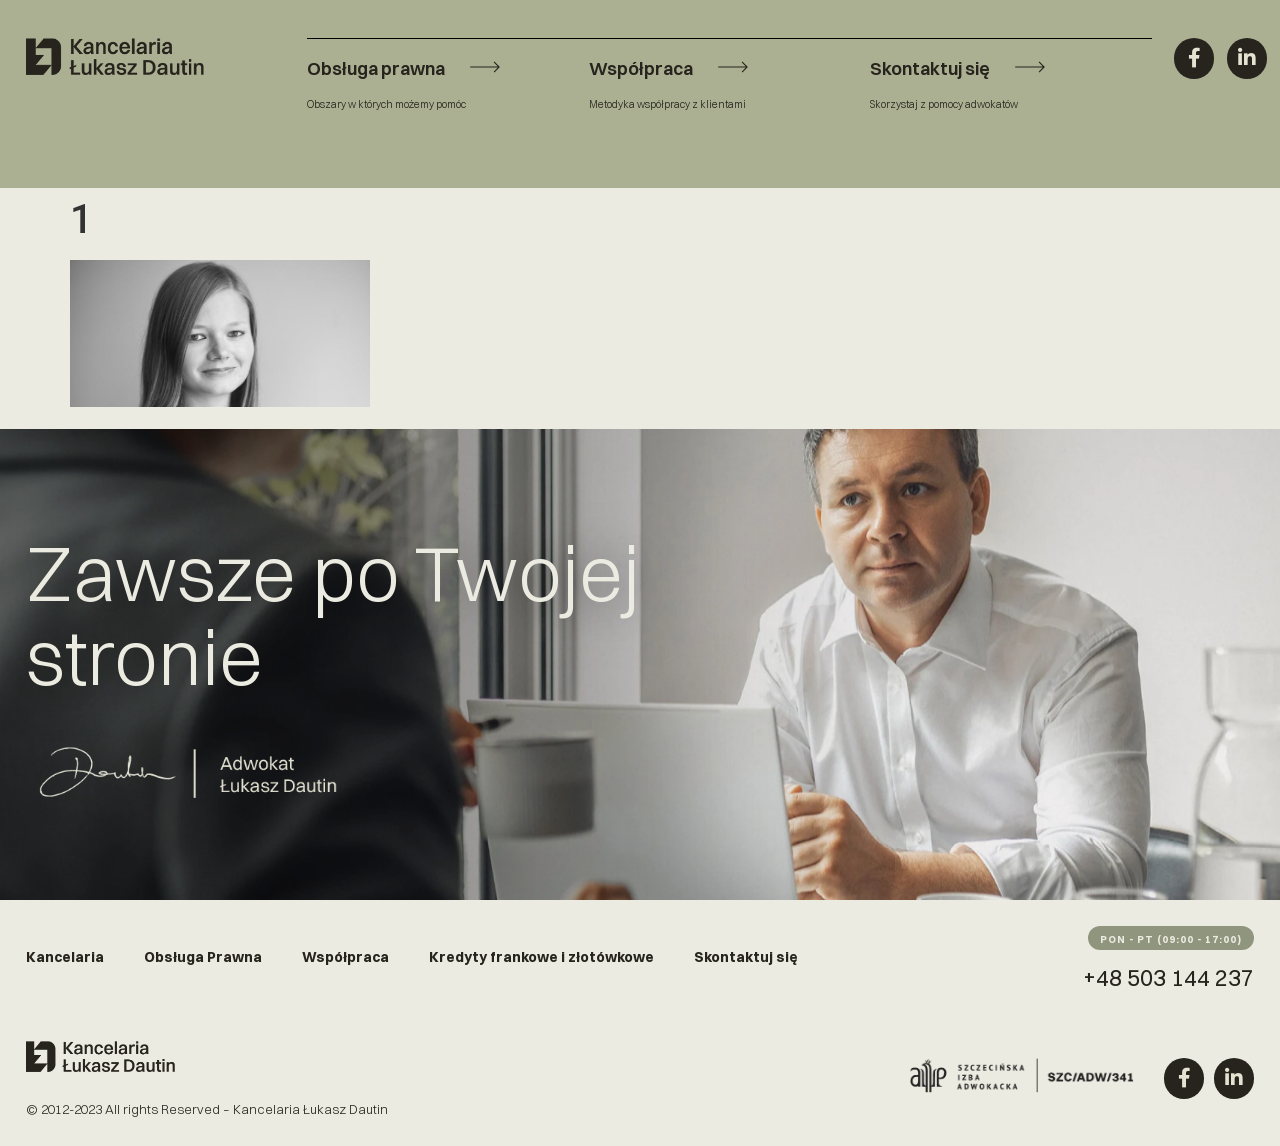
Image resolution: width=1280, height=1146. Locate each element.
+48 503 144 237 (1168, 977)
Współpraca (345, 957)
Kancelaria (65, 957)
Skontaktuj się (746, 957)
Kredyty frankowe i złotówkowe (541, 957)
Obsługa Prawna (203, 957)
